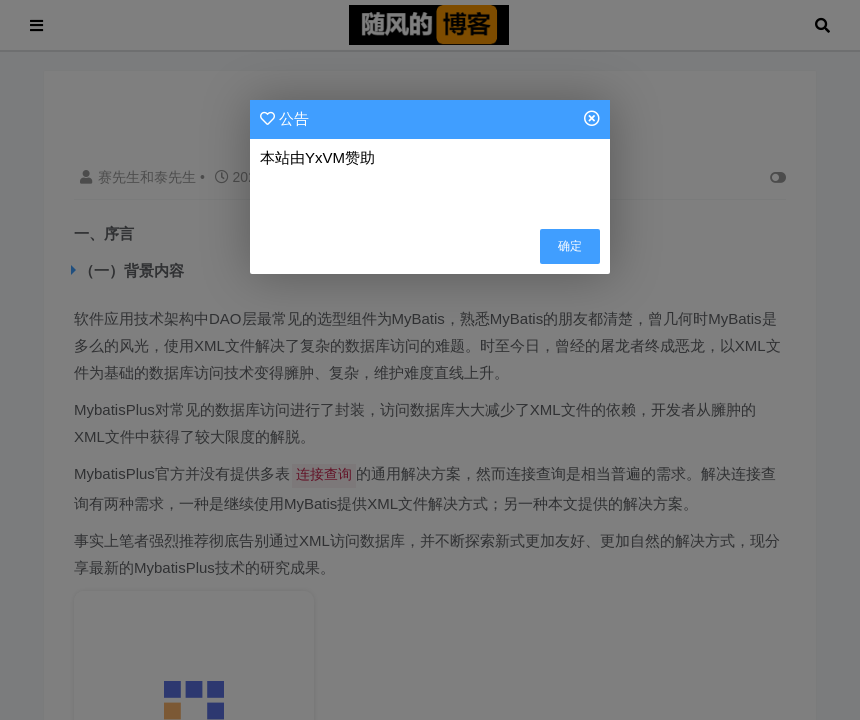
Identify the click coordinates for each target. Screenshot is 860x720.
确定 (570, 246)
